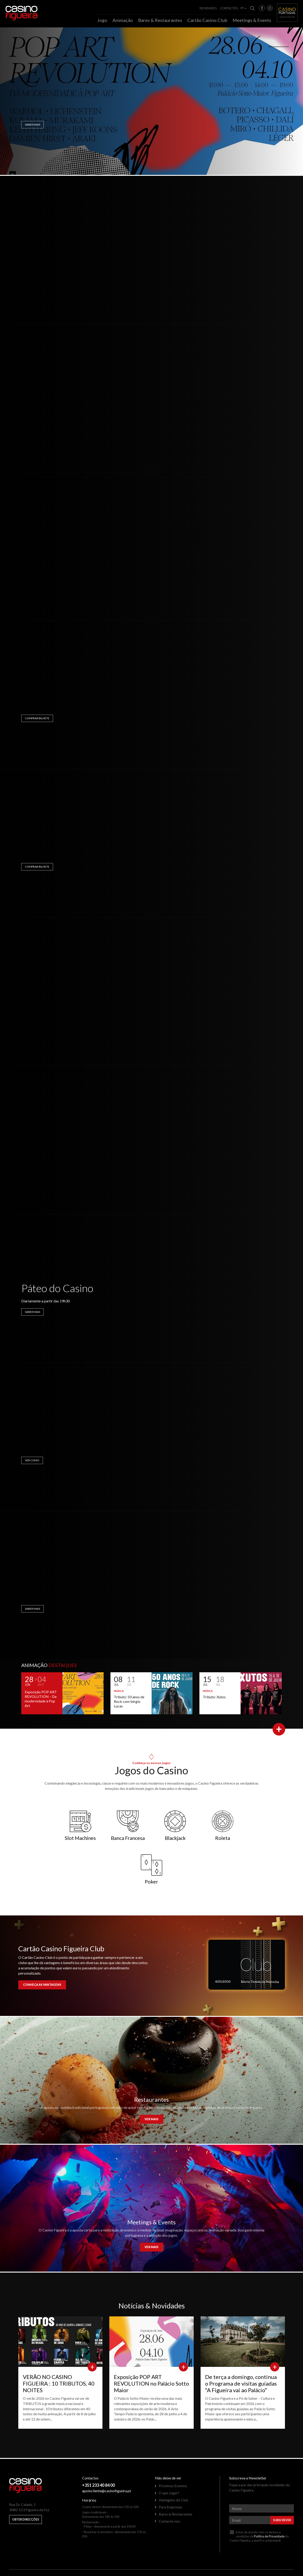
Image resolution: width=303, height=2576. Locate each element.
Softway (102, 2572)
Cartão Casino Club (207, 20)
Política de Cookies (111, 2567)
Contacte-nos (169, 2479)
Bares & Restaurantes (160, 20)
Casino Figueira (14, 9)
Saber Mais (32, 125)
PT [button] (243, 8)
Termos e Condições (23, 2567)
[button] (262, 8)
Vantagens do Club (173, 2457)
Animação (123, 20)
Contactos (229, 8)
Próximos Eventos (173, 2444)
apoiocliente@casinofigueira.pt (106, 2449)
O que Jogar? (169, 2451)
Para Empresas (170, 2465)
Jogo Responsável (84, 2567)
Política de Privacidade (269, 2494)
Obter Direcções (25, 2477)
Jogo (102, 20)
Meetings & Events (252, 20)
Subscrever (282, 2478)
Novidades (208, 8)
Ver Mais (151, 2077)
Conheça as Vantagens (42, 1942)
